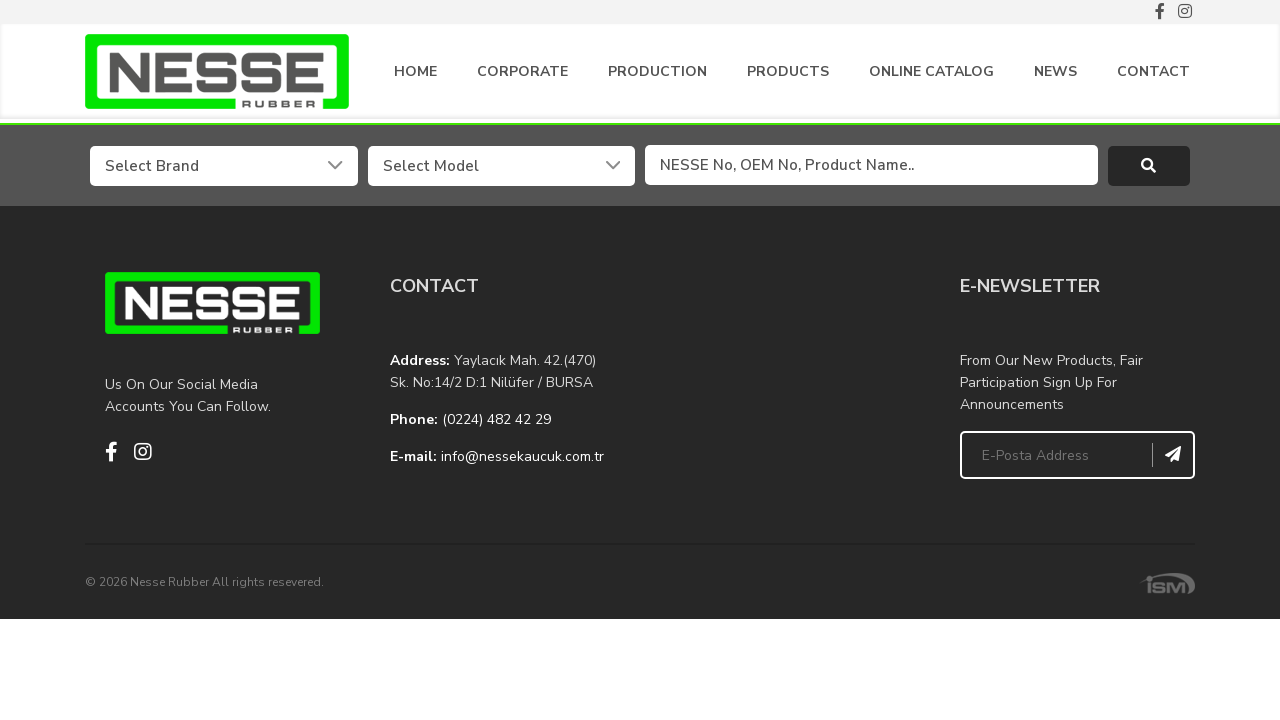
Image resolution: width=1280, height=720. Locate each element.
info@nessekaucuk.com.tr (522, 459)
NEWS (1055, 75)
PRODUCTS (788, 75)
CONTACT (1153, 75)
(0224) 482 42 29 (496, 422)
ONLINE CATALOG (931, 75)
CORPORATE (522, 75)
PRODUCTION (657, 75)
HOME (415, 75)
